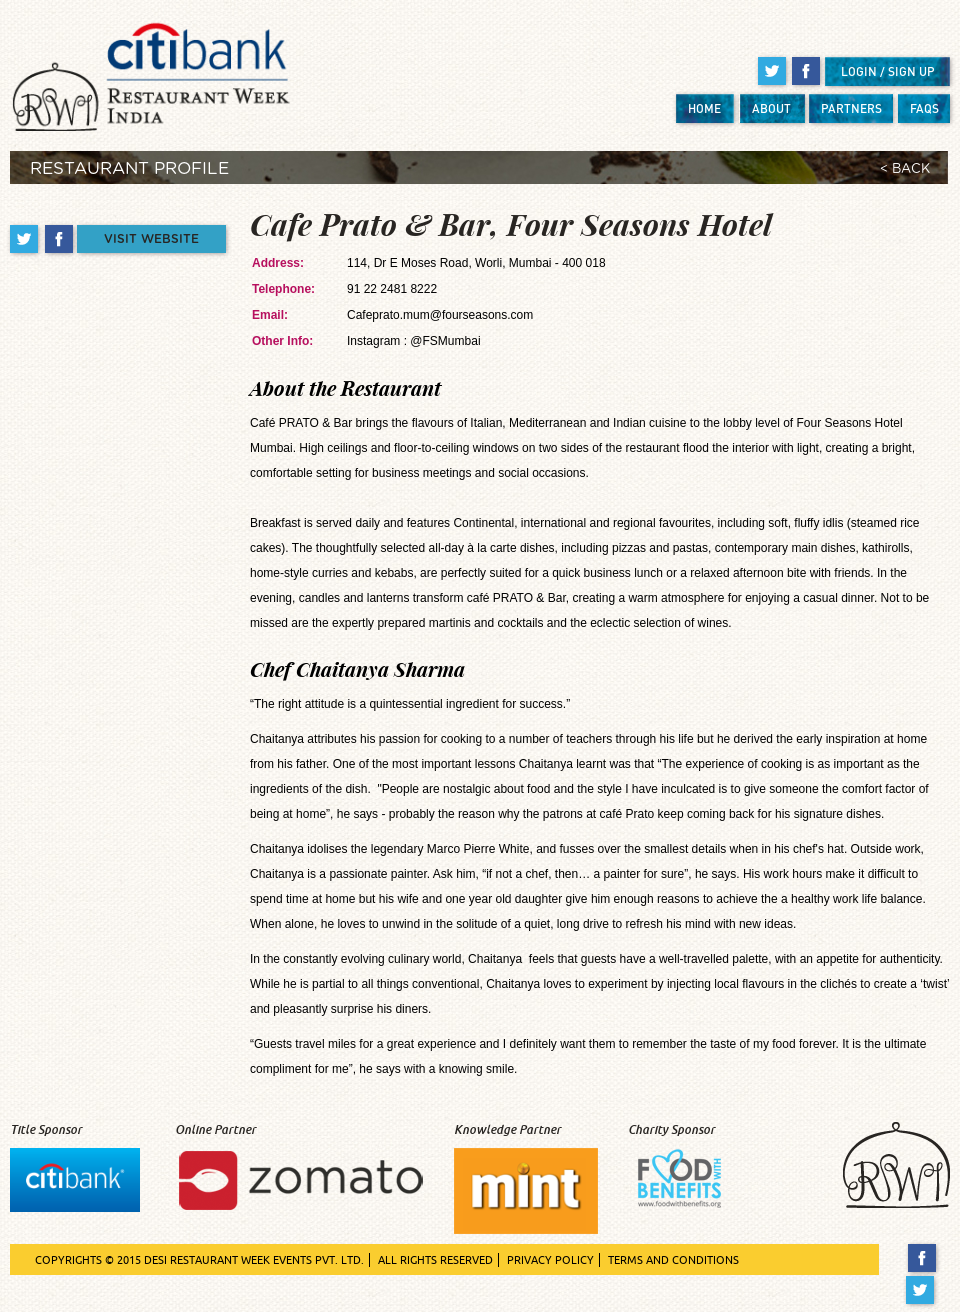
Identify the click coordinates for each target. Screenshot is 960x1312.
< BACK (905, 169)
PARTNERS (851, 108)
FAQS (924, 108)
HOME (704, 108)
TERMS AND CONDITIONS (673, 1260)
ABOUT (771, 108)
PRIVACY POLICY (550, 1260)
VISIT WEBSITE (151, 239)
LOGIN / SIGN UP (888, 71)
